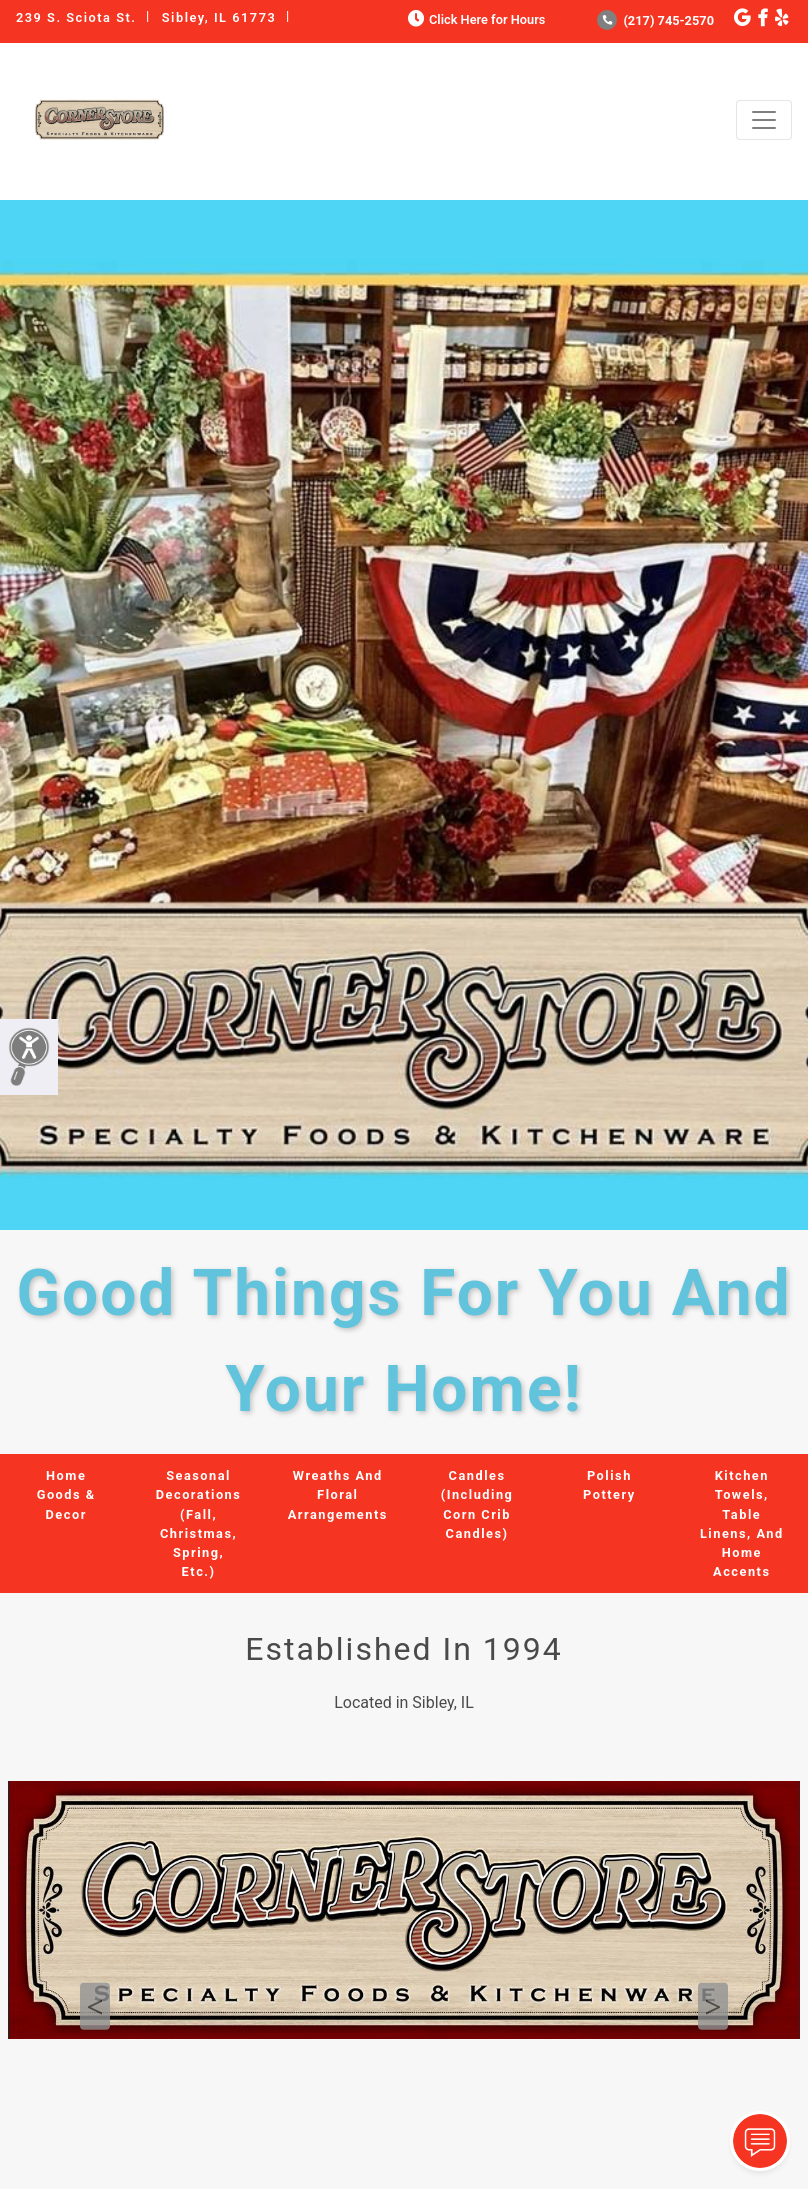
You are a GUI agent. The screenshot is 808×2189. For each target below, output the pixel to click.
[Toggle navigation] (764, 120)
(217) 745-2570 (655, 20)
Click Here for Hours (474, 19)
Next (713, 2006)
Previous (95, 2006)
